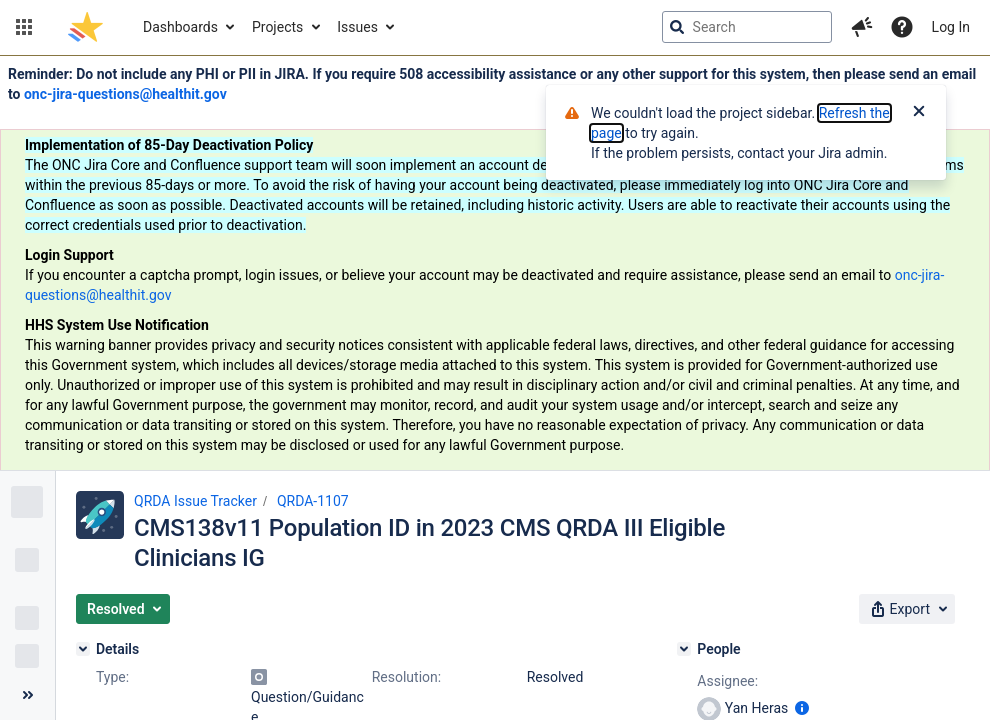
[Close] (919, 113)
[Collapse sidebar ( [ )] (27, 695)
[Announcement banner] (495, 263)
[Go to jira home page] (85, 27)
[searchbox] (747, 27)
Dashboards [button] (180, 27)
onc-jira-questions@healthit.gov (125, 94)
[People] (684, 649)
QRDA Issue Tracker (195, 501)
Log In (951, 27)
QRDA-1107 (313, 501)
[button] (24, 27)
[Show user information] (802, 708)
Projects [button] (277, 27)
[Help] (902, 27)
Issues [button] (357, 27)
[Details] (83, 649)
